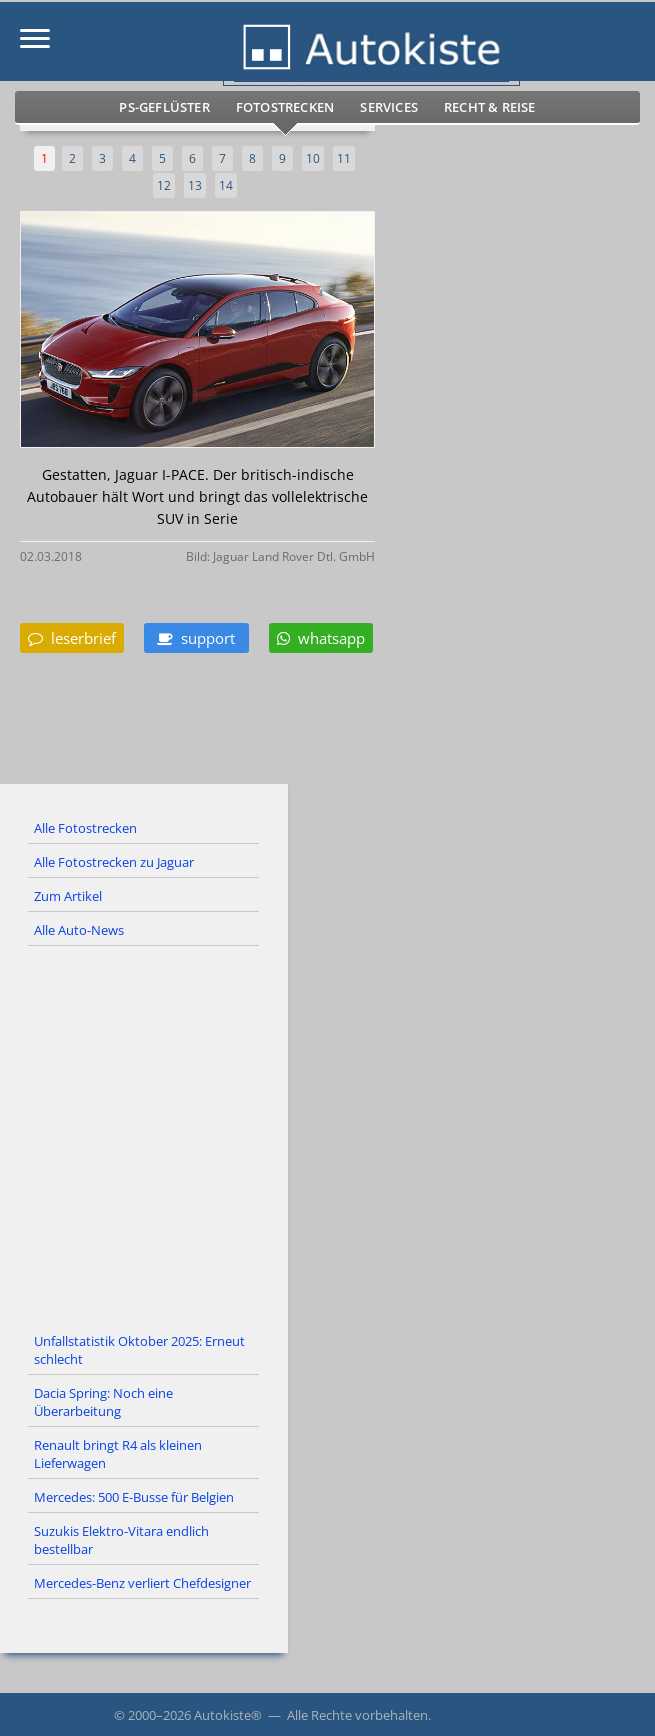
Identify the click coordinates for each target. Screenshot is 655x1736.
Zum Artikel (68, 896)
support (196, 638)
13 (195, 185)
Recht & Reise (490, 107)
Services (389, 107)
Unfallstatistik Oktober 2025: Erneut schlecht (139, 1350)
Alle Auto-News (79, 930)
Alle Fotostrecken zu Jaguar (114, 862)
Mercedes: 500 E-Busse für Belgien (134, 1497)
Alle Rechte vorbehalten (357, 1715)
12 (164, 185)
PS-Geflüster (164, 107)
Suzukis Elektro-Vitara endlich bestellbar (121, 1540)
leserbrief (72, 638)
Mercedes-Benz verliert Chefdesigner (142, 1583)
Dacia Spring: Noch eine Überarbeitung (103, 1402)
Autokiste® (228, 1715)
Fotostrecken (285, 107)
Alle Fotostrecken (85, 828)
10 (313, 158)
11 (344, 158)
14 (226, 185)
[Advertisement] (327, 1136)
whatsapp (321, 638)
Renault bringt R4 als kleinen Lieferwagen (118, 1454)
